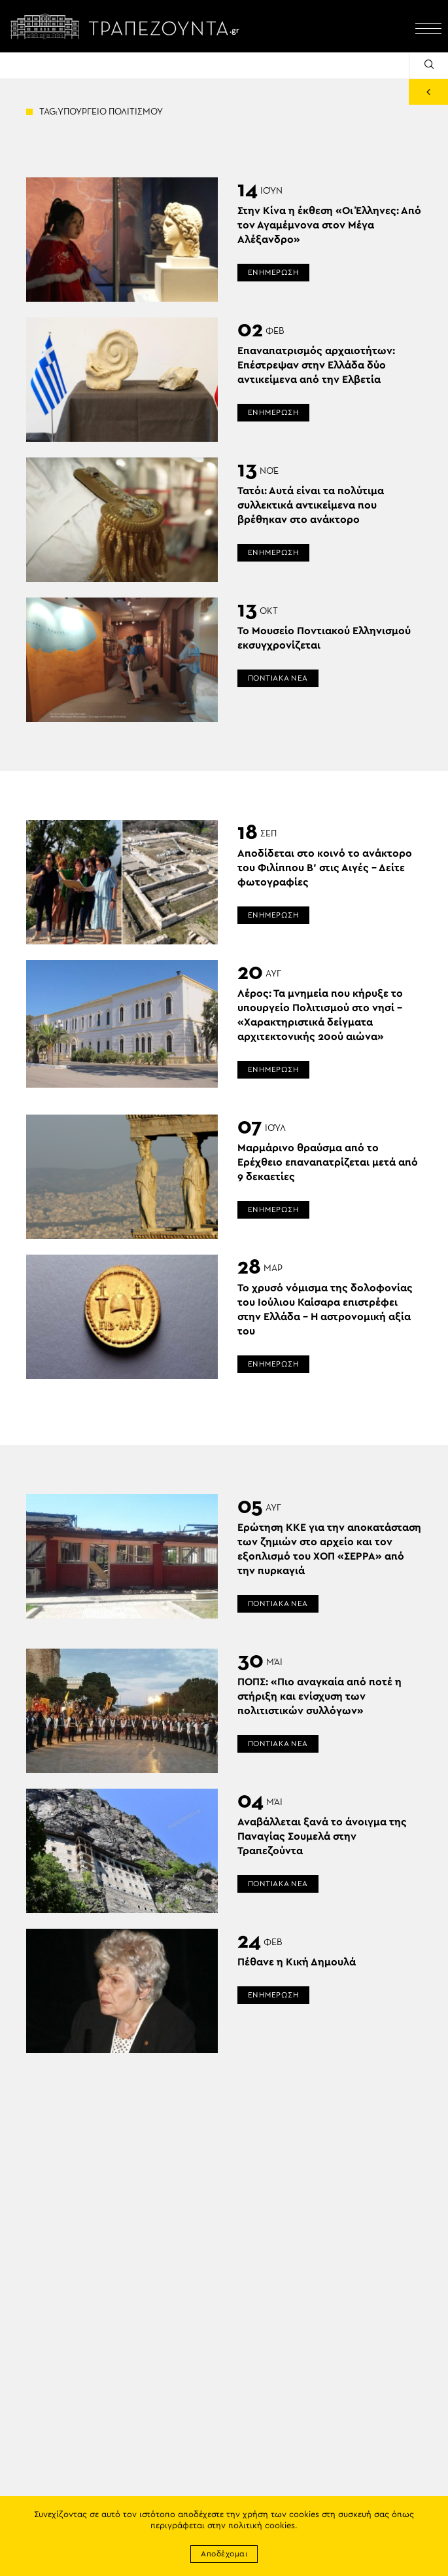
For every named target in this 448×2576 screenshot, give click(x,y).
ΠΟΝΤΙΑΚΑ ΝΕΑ (278, 678)
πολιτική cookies (261, 2526)
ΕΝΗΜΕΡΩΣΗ (274, 272)
